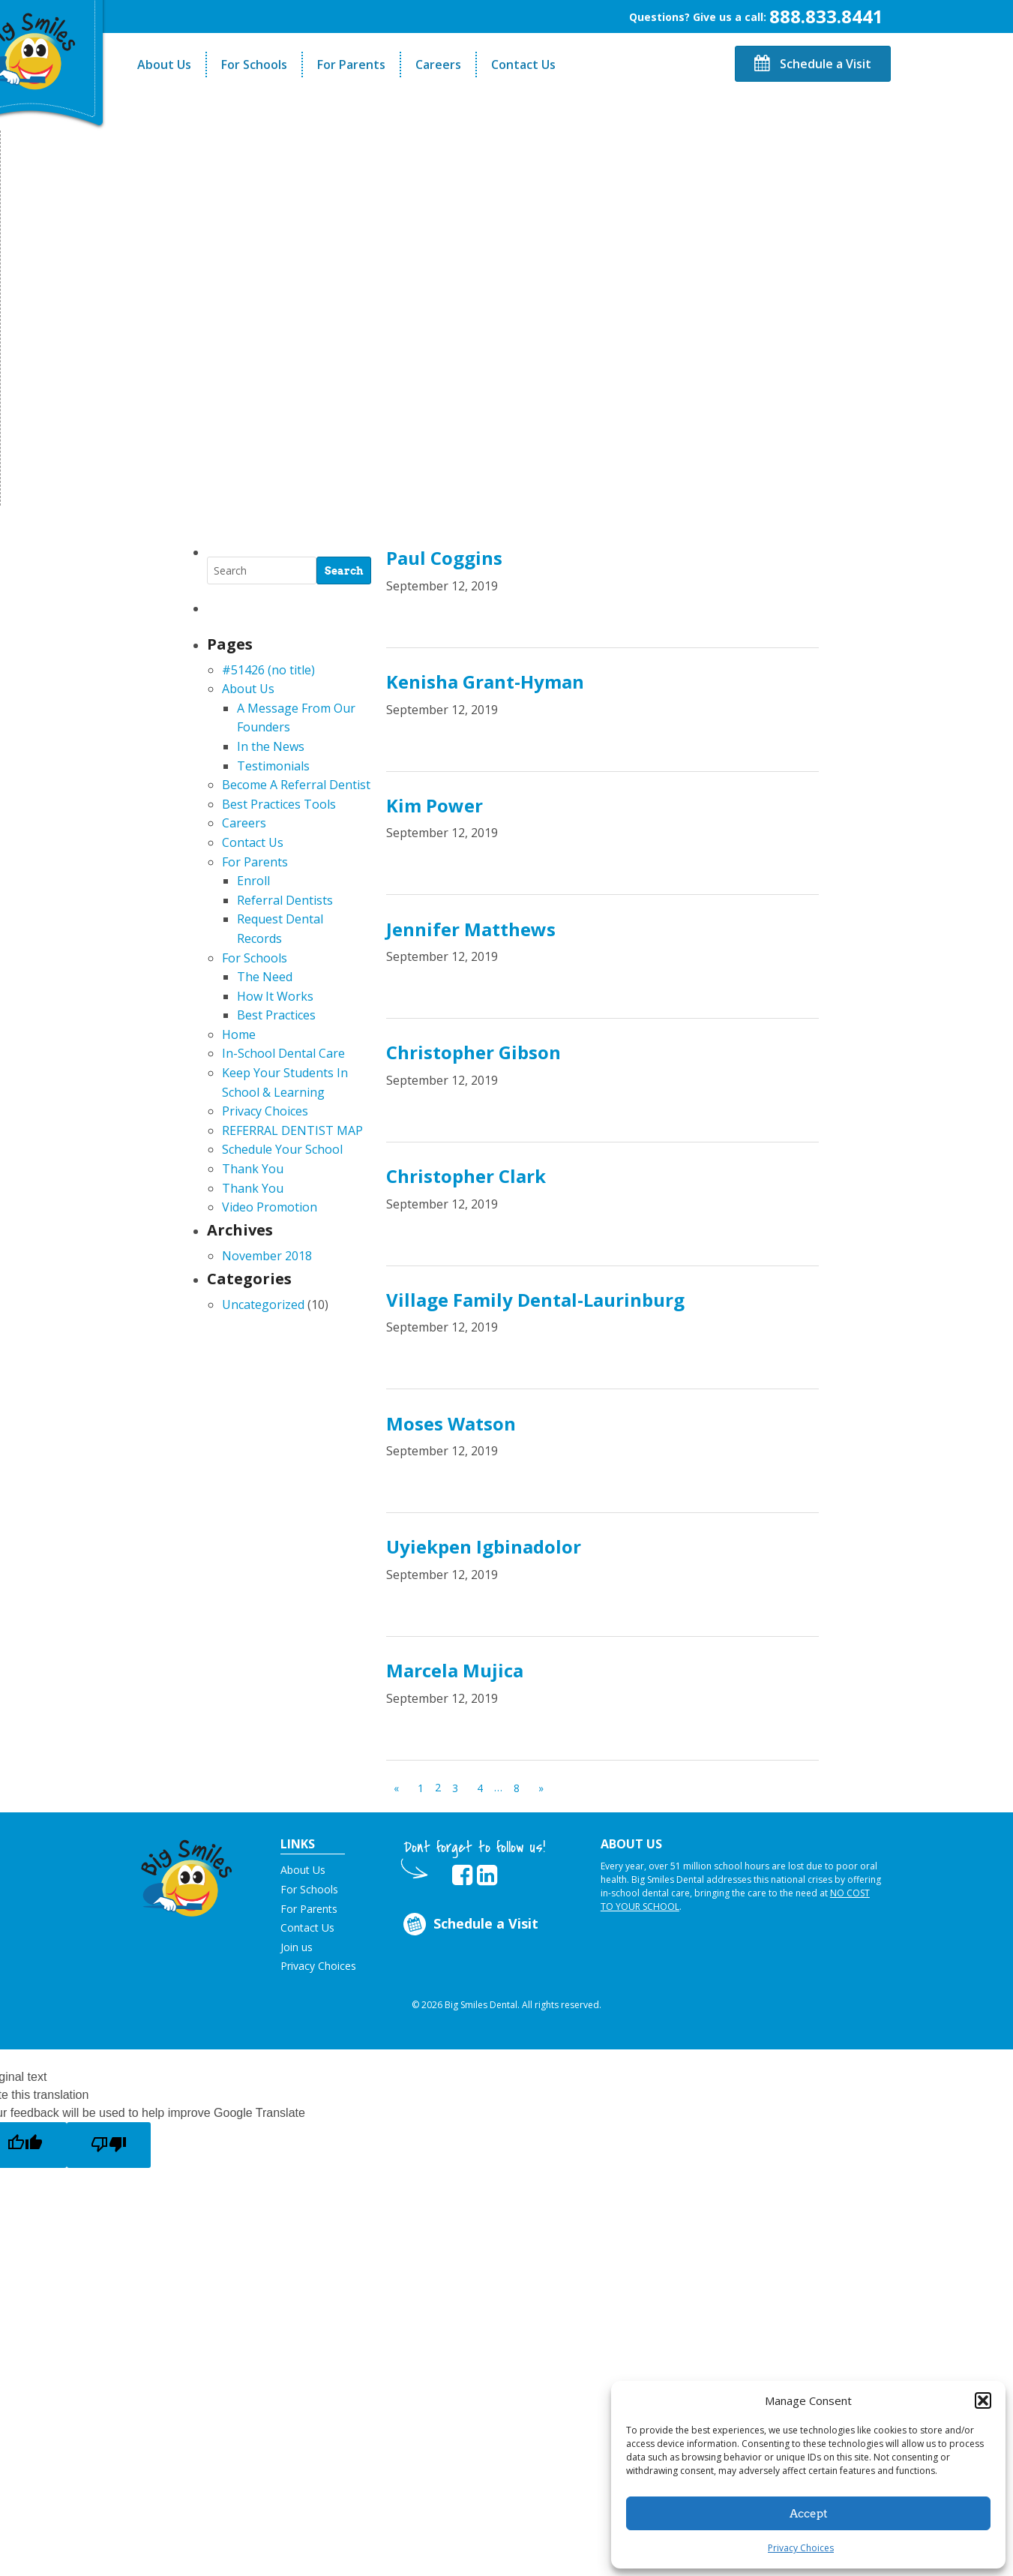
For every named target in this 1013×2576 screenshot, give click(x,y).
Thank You (252, 1168)
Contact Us (523, 64)
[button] (983, 2400)
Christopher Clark (466, 1175)
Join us (296, 1947)
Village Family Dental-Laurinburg (535, 1299)
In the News (270, 746)
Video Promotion (269, 1207)
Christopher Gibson (473, 1052)
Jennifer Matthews (471, 929)
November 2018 (267, 1255)
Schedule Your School (282, 1149)
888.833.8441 (826, 16)
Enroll (253, 880)
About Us (164, 64)
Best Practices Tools (279, 804)
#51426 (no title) (268, 670)
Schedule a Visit (812, 64)
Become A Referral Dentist (296, 784)
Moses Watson (451, 1423)
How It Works (275, 996)
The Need (264, 976)
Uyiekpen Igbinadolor (483, 1546)
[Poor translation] (109, 2145)
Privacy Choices (801, 2547)
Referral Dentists (285, 900)
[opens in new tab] (462, 1875)
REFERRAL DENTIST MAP (292, 1130)
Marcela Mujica (454, 1670)
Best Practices (276, 1015)
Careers (438, 64)
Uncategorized (263, 1304)
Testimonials (273, 766)
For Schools (254, 64)
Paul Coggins (444, 557)
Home (239, 1034)
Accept (809, 2513)
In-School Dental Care (283, 1053)
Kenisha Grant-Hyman (485, 681)
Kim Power (434, 805)
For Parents (351, 64)
